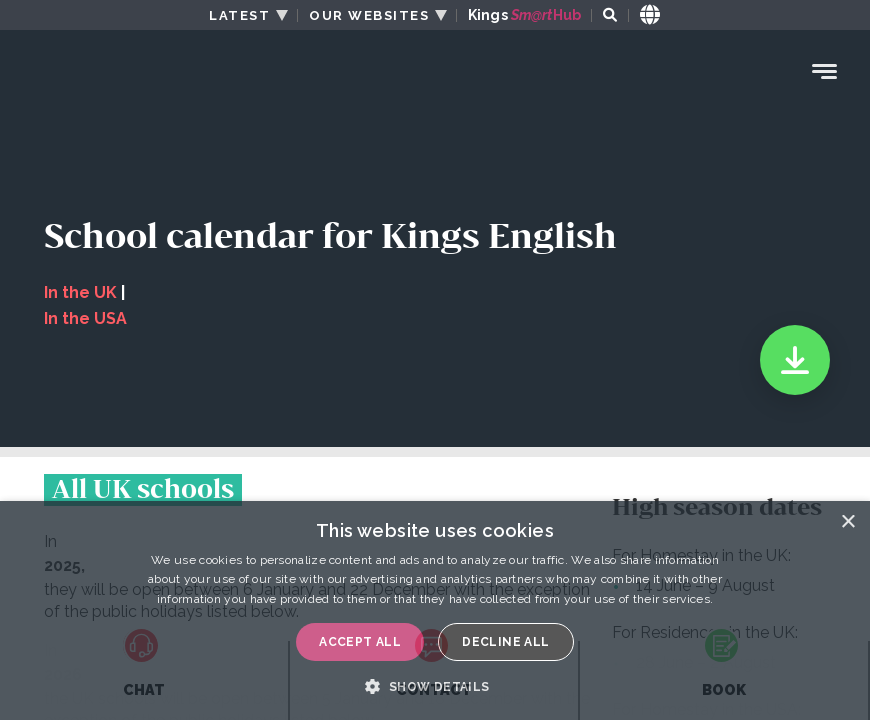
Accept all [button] (360, 642)
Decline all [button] (505, 642)
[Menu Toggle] (825, 71)
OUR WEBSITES (369, 15)
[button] (434, 686)
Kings (524, 15)
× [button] (847, 522)
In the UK (80, 292)
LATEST (239, 15)
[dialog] (435, 610)
